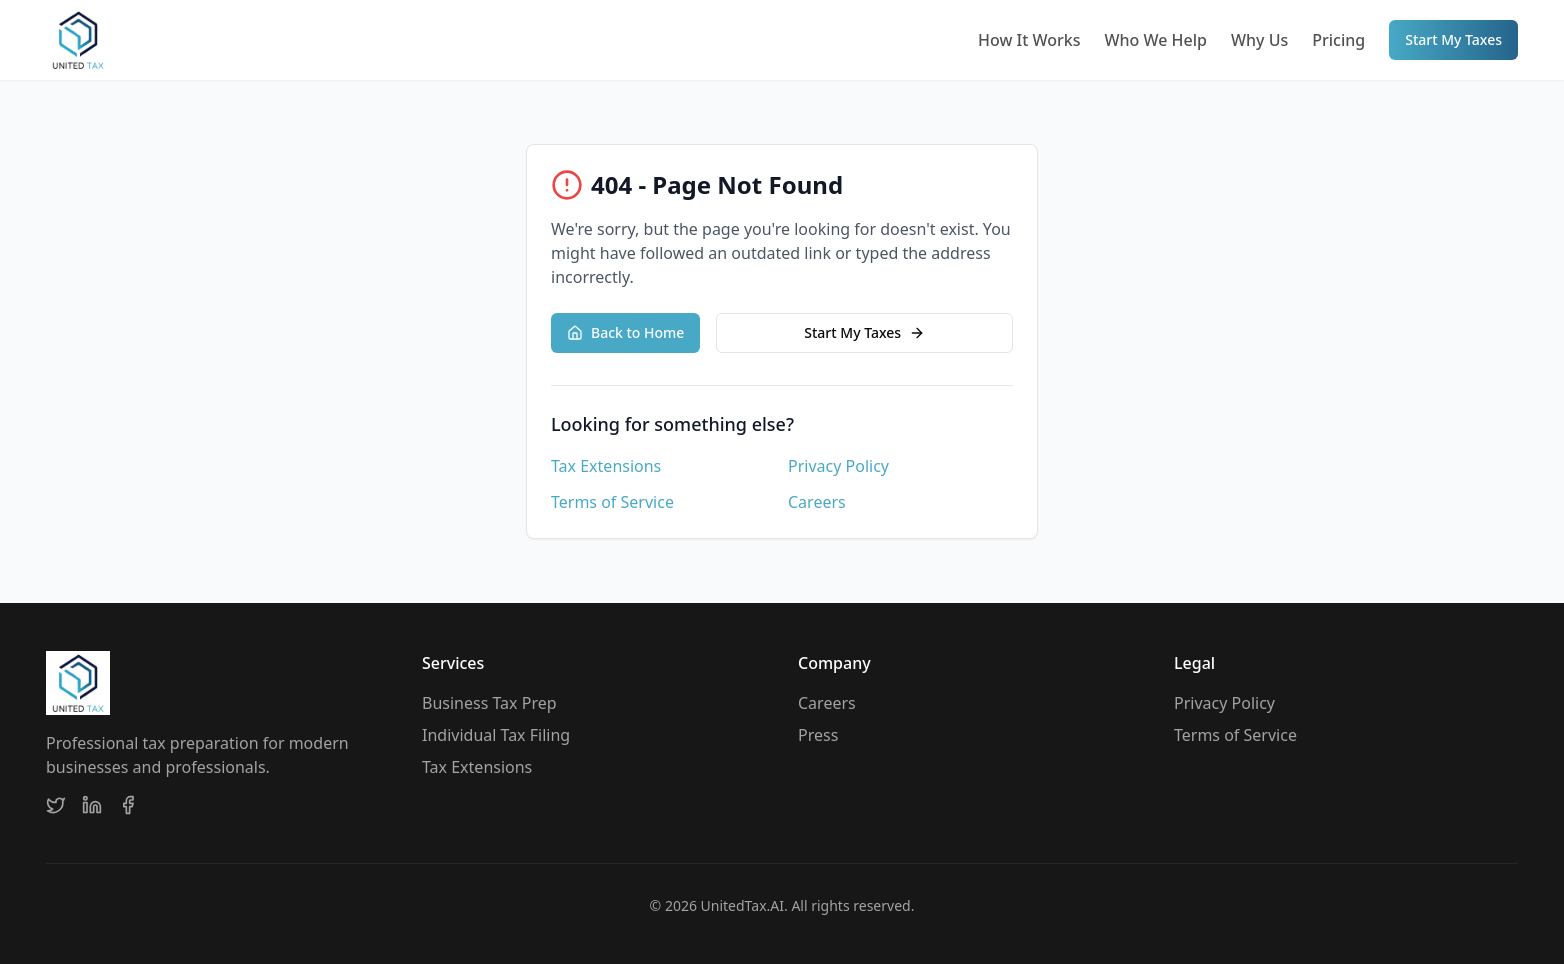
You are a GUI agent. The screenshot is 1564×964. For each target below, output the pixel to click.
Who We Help (1155, 40)
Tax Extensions (606, 466)
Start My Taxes (1453, 39)
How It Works (1029, 40)
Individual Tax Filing (496, 735)
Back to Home (625, 332)
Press (818, 735)
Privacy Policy (838, 466)
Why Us (1259, 40)
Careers (817, 502)
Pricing (1338, 40)
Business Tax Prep (489, 703)
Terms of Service (612, 502)
